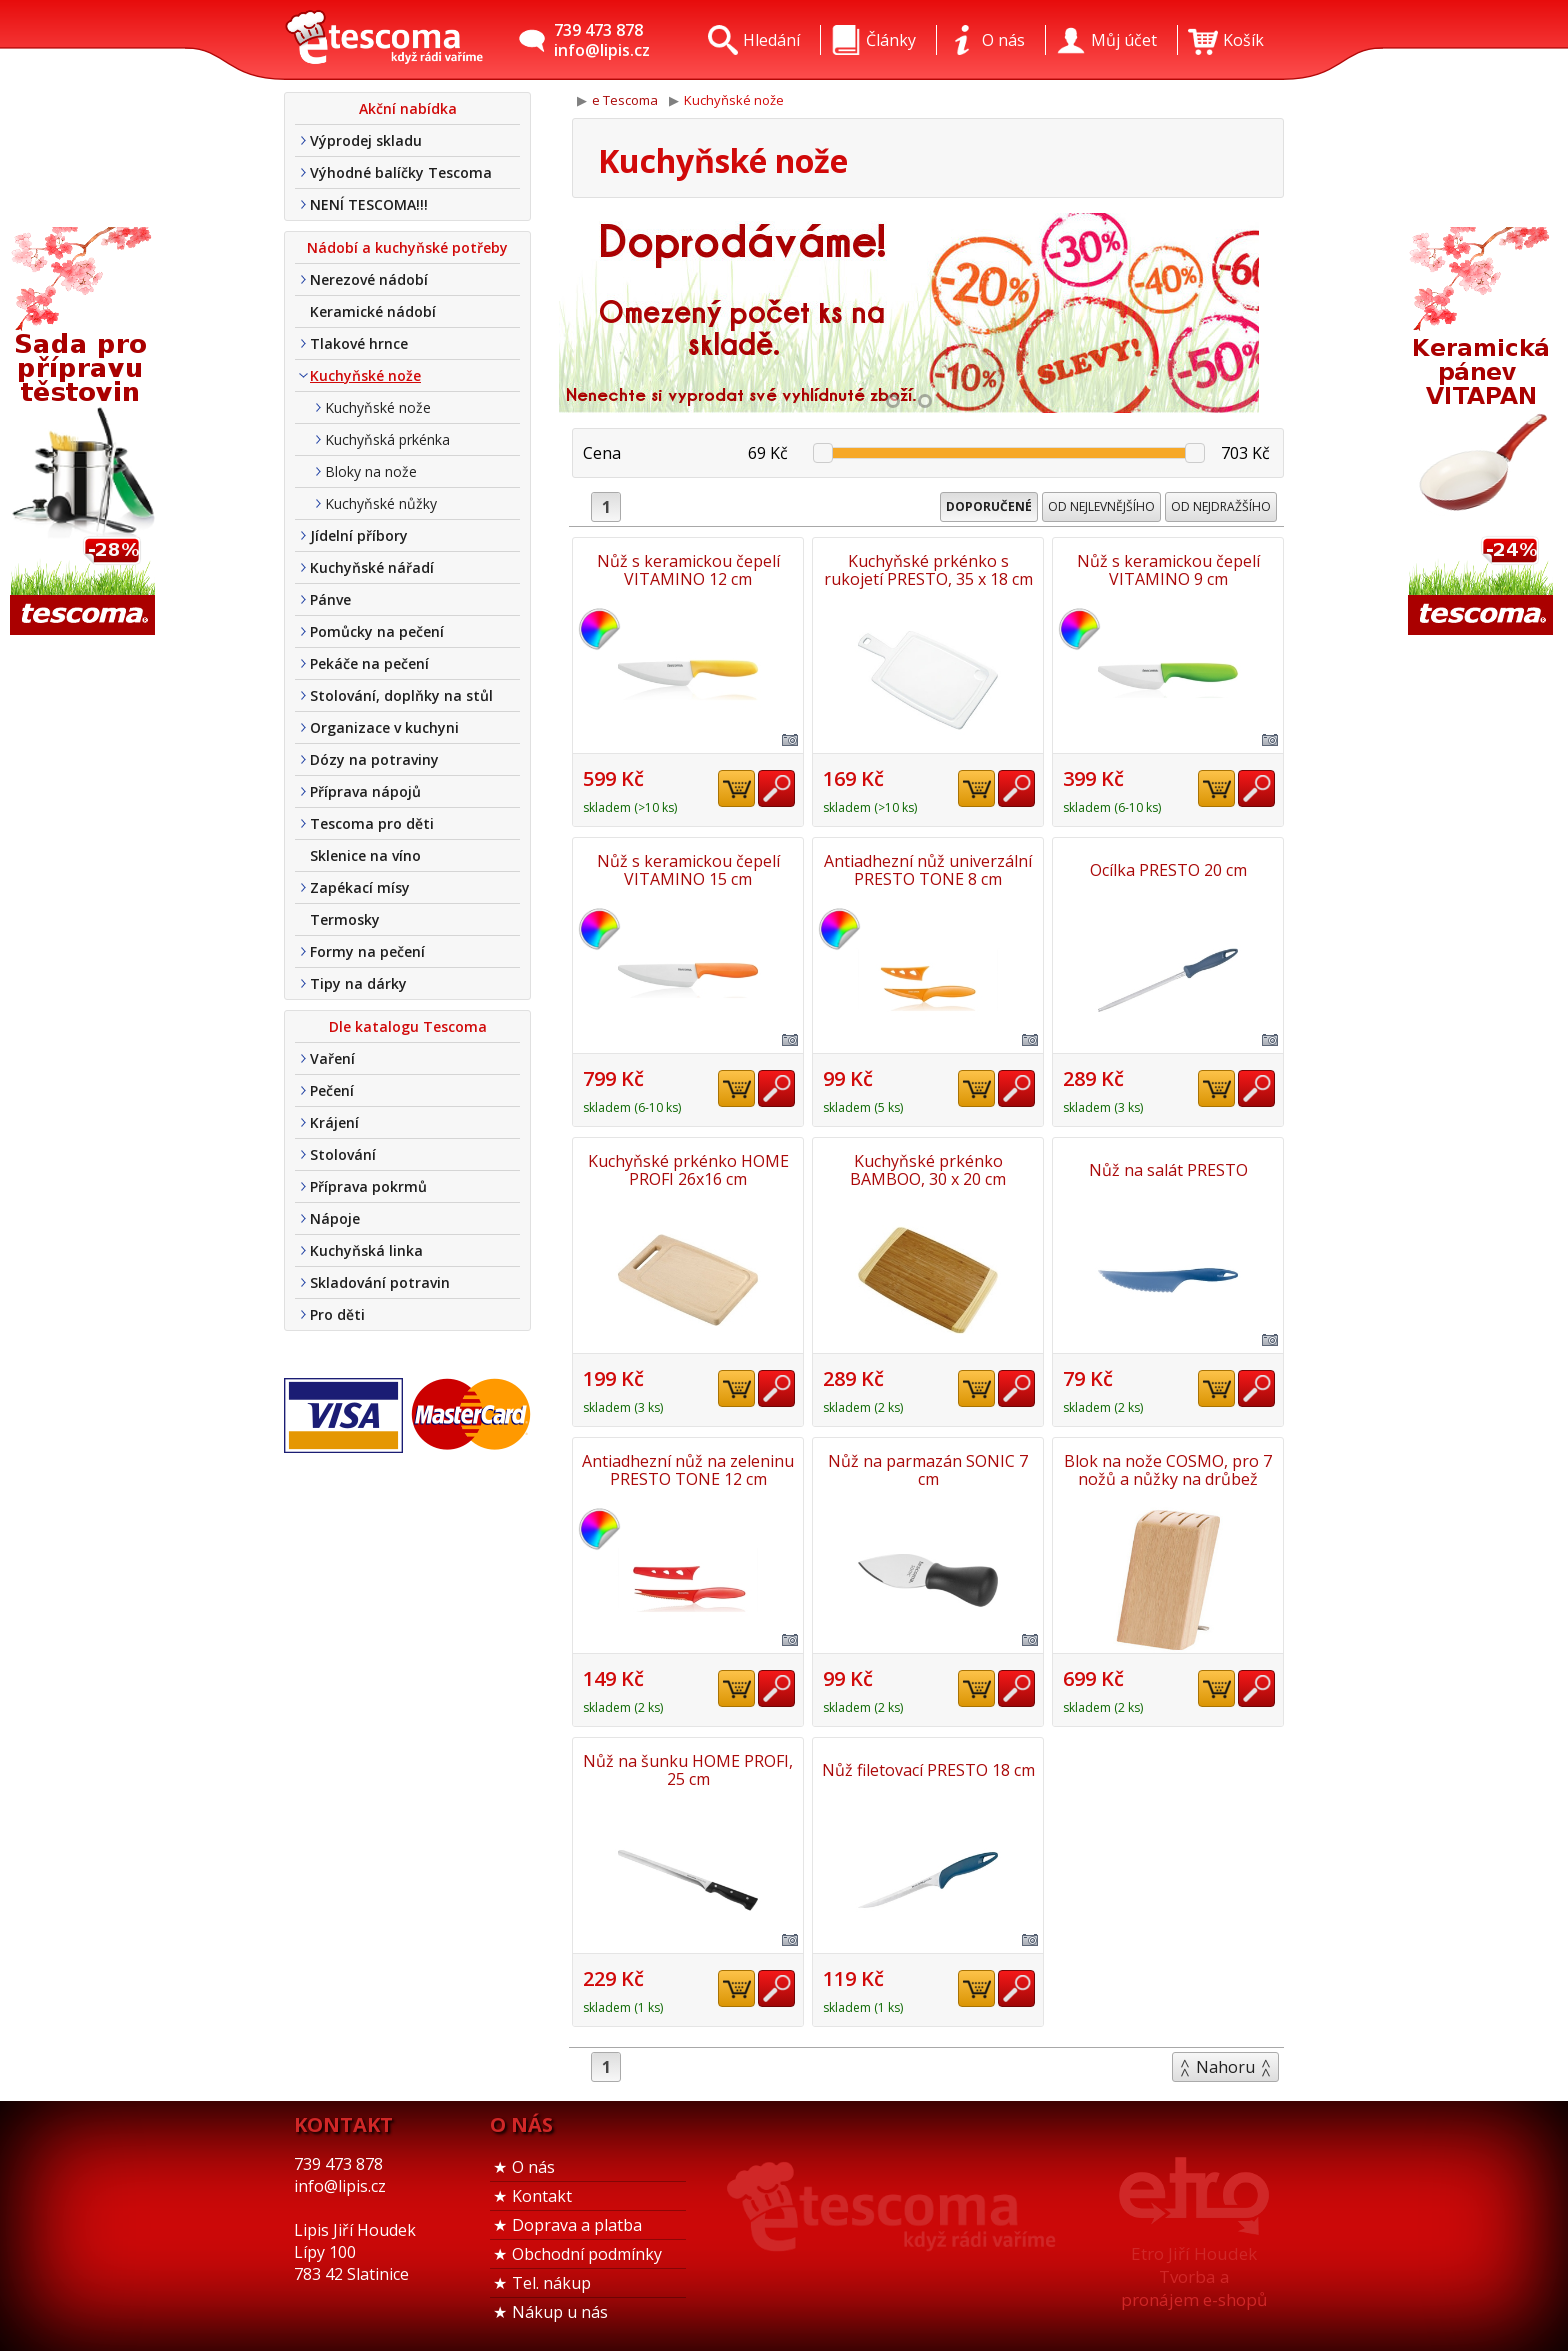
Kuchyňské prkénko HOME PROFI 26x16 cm (688, 1170)
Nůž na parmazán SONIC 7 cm (928, 1470)
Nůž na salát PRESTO (1168, 1170)
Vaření (332, 1058)
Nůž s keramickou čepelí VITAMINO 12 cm (688, 570)
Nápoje (335, 1218)
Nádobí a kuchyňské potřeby (407, 247)
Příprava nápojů (365, 791)
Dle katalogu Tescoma (408, 1026)
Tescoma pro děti (372, 823)
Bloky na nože (371, 471)
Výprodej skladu (366, 140)
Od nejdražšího (1221, 506)
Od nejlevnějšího (1101, 506)
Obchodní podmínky (587, 2254)
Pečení (332, 1090)
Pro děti (337, 1314)
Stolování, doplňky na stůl (401, 695)
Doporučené (989, 506)
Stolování (343, 1154)
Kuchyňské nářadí (372, 567)
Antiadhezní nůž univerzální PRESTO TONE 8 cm (928, 870)
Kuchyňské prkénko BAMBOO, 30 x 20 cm (928, 1170)
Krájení (334, 1122)
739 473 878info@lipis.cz (602, 40)
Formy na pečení (367, 951)
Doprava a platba (577, 2225)
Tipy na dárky (358, 983)
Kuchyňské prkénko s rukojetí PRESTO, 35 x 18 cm (928, 570)
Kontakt (542, 2196)
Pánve (330, 599)
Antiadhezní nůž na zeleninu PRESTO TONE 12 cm (688, 1470)
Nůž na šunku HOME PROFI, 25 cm (688, 1770)
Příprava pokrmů (368, 1186)
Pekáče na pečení (369, 663)
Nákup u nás (560, 2312)
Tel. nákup (551, 2283)
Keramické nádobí (373, 311)
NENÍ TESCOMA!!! (369, 204)
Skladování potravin (380, 1282)
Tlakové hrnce (359, 343)
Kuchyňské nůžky (381, 503)
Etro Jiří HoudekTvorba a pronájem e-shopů (1194, 2276)
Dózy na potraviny (374, 759)
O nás (533, 2167)
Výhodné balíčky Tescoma (401, 172)
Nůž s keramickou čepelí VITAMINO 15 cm (688, 870)
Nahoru (1225, 2067)
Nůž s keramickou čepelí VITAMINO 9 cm (1168, 570)
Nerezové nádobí (369, 279)
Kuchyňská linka (366, 1250)
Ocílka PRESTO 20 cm (1168, 870)
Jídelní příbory (359, 535)
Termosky (345, 919)
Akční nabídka (408, 108)
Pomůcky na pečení (377, 631)
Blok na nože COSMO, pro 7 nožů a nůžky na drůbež (1168, 1470)
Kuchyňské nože (365, 375)
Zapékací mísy (360, 887)
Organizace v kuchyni (384, 727)
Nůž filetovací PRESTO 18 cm (928, 1770)
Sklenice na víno (365, 855)
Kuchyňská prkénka (387, 439)
